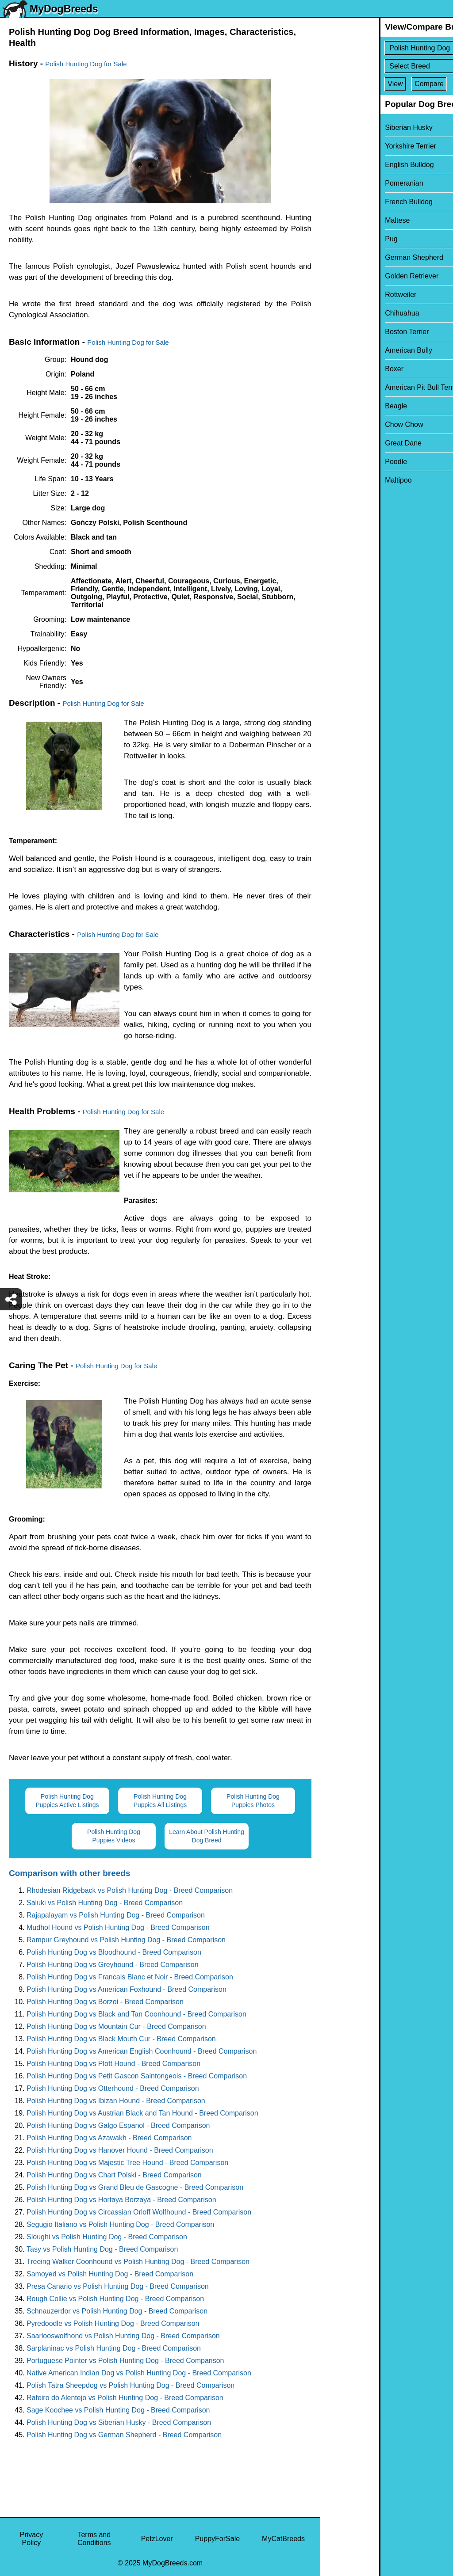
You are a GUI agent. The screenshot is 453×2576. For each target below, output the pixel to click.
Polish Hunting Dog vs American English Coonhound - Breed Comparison (142, 2051)
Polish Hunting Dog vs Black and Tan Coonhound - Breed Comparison (136, 2014)
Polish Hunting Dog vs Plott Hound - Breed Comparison (113, 2063)
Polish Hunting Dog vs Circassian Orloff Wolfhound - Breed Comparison (139, 2212)
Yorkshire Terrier (351, 146)
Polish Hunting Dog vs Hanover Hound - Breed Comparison (120, 2150)
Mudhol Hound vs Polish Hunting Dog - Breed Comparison (118, 1927)
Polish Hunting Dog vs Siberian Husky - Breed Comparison (119, 2422)
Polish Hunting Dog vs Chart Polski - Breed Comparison (114, 2175)
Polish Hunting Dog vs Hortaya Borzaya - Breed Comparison (121, 2199)
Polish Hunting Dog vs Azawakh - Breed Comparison (109, 2138)
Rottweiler (341, 294)
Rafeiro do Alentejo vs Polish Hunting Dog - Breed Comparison (125, 2397)
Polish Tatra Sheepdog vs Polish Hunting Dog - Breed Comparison (130, 2385)
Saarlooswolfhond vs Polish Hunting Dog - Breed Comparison (123, 2336)
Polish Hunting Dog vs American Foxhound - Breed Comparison (126, 1989)
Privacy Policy (31, 2538)
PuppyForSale (217, 2538)
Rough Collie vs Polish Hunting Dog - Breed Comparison (115, 2298)
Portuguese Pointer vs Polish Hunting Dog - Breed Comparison (125, 2360)
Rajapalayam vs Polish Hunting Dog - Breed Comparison (116, 1915)
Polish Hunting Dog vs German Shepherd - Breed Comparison (124, 2435)
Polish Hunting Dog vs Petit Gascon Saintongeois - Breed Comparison (137, 2076)
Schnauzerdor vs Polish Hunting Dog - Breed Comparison (117, 2311)
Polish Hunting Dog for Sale (86, 64)
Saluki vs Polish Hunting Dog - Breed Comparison (105, 1902)
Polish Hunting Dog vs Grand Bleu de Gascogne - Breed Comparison (135, 2187)
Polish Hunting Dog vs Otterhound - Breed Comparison (113, 2088)
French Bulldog (350, 201)
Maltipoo (339, 480)
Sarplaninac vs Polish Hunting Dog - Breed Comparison (114, 2348)
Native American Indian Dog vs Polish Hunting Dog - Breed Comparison (139, 2373)
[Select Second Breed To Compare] (387, 66)
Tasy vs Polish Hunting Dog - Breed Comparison (102, 2249)
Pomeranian (345, 183)
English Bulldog (350, 164)
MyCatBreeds (283, 2538)
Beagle (337, 406)
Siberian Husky (350, 127)
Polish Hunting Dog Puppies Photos (253, 1800)
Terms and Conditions (94, 2538)
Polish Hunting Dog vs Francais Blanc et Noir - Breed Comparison (130, 1977)
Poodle (337, 461)
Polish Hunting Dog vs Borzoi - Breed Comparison (105, 2001)
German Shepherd (355, 257)
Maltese (338, 220)
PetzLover (157, 2538)
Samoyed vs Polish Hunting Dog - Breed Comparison (110, 2274)
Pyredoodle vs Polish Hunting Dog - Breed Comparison (113, 2323)
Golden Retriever (353, 276)
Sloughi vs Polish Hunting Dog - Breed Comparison (107, 2237)
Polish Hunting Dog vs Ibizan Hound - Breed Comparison (116, 2100)
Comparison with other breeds (69, 1873)
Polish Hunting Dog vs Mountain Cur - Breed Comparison (116, 2026)
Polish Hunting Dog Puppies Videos (113, 1836)
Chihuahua (343, 313)
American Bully (349, 350)
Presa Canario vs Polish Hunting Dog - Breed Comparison (118, 2286)
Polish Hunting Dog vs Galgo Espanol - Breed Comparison (118, 2125)
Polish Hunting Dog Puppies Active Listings (67, 1800)
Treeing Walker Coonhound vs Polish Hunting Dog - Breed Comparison (138, 2261)
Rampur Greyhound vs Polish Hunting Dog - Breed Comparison (126, 1940)
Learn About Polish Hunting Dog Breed (206, 1836)
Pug (332, 239)
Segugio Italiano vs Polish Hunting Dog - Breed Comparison (120, 2224)
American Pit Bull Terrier (364, 387)
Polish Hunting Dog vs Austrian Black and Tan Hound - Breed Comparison (142, 2113)
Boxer (335, 369)
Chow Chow (345, 424)
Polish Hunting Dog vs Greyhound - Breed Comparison (113, 1964)
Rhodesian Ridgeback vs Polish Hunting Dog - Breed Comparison (130, 1890)
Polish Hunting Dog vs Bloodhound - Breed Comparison (114, 1952)
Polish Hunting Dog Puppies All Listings (160, 1800)
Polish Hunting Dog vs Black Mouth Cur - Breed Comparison (121, 2039)
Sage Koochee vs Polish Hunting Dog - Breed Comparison (118, 2410)
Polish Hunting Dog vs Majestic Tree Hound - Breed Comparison (127, 2162)
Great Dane (344, 443)
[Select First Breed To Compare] (387, 48)
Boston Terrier (348, 331)
